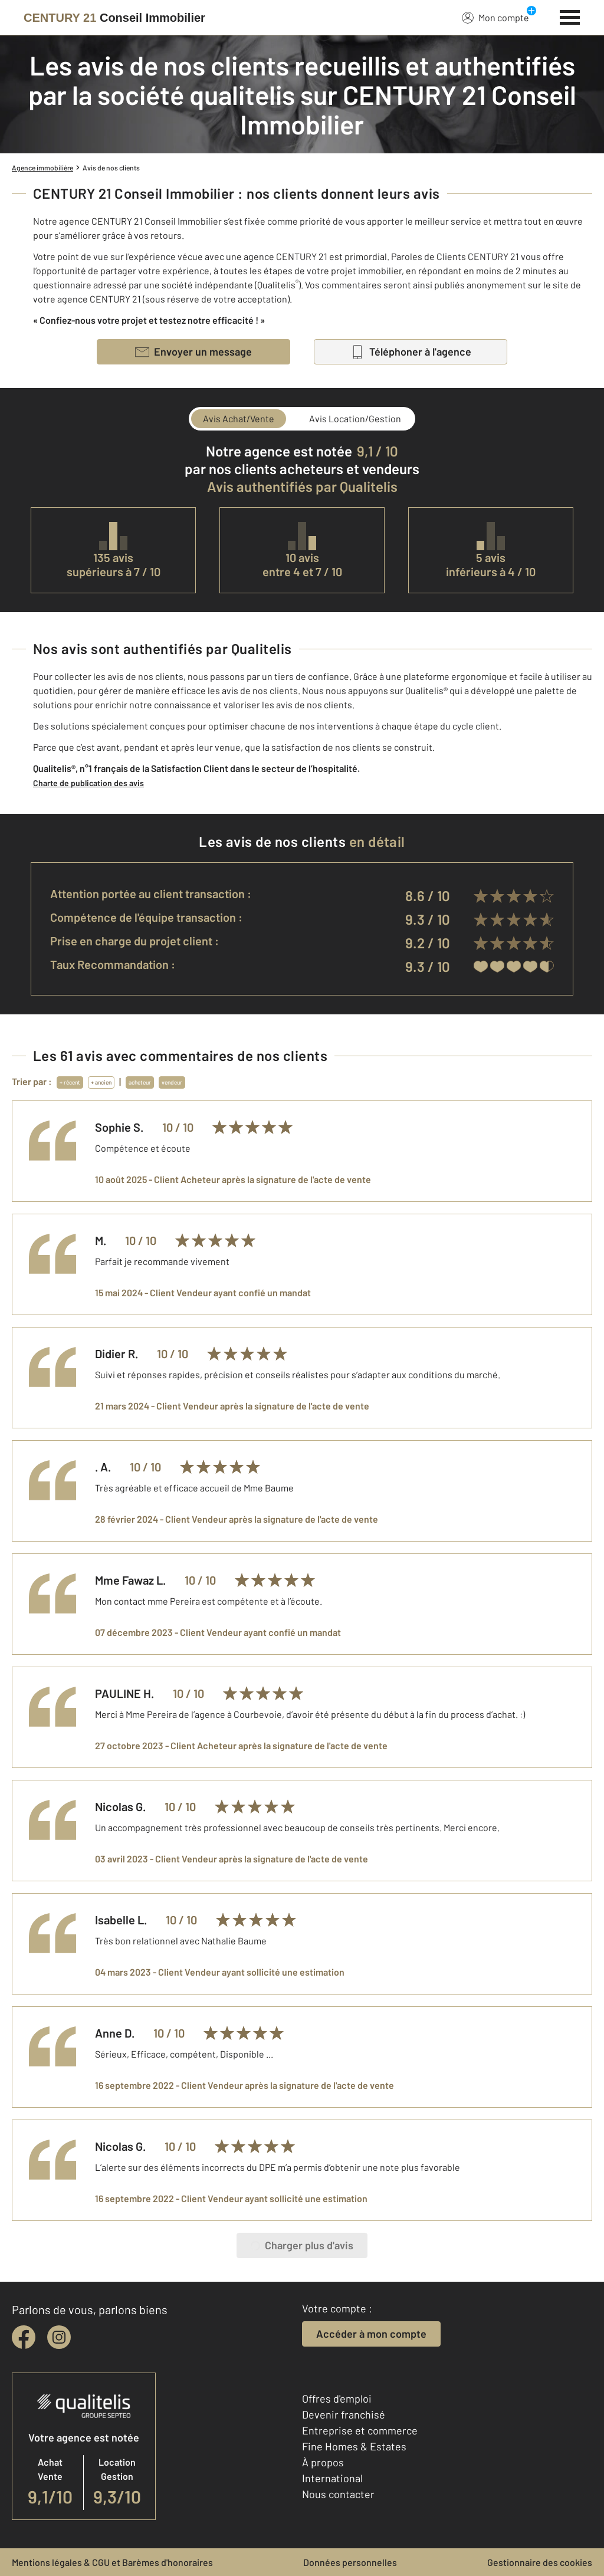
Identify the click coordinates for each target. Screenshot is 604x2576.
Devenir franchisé (343, 2414)
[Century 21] (114, 18)
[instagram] (59, 2337)
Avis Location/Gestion (355, 418)
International (332, 2478)
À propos (323, 2462)
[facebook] (23, 2337)
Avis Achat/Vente (238, 418)
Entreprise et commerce (360, 2430)
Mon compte (495, 17)
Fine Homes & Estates (354, 2446)
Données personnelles (350, 2562)
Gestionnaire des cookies (539, 2562)
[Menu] (570, 16)
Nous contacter (338, 2494)
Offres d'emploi (337, 2398)
